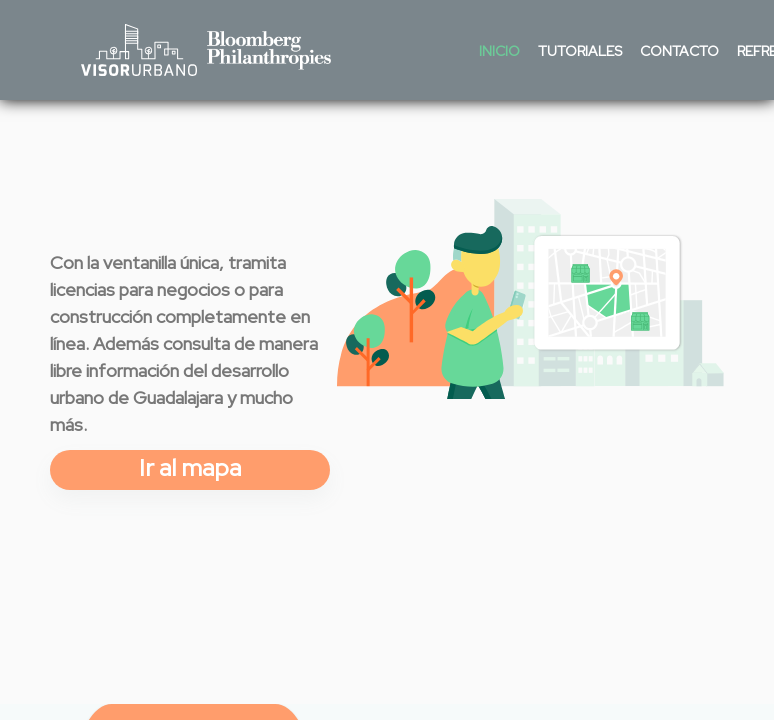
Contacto (679, 51)
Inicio (499, 51)
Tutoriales (580, 51)
